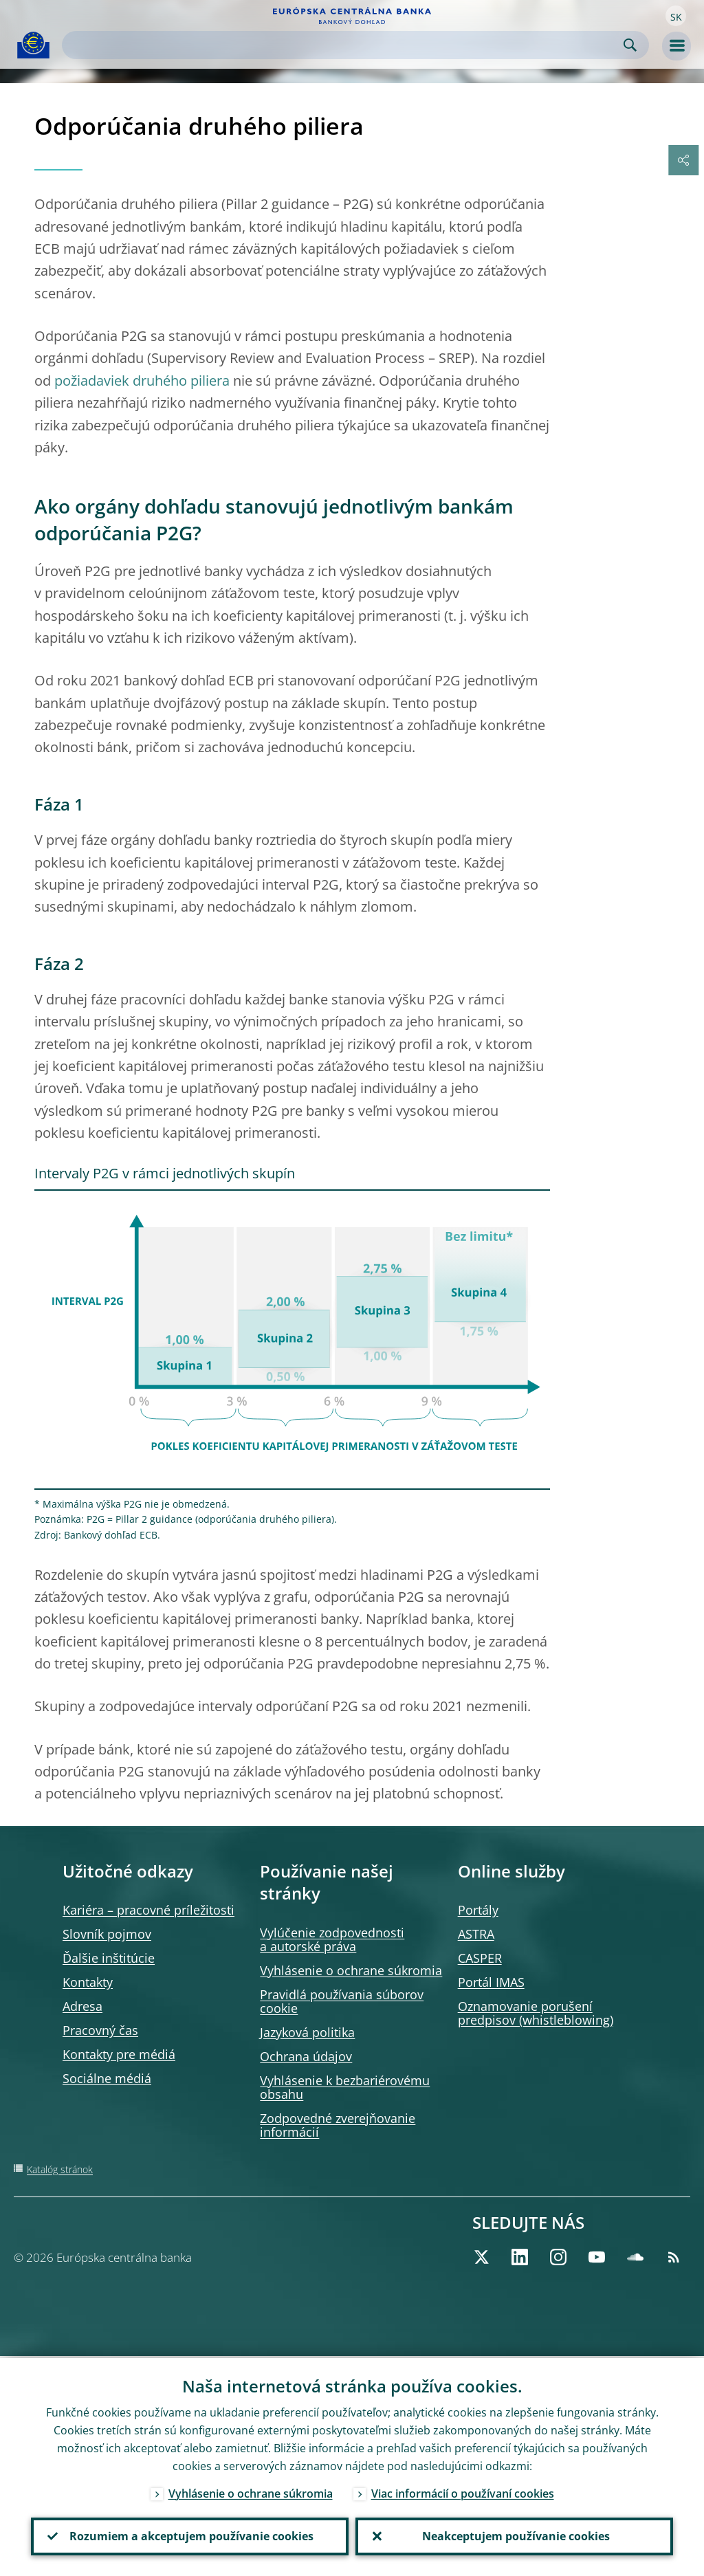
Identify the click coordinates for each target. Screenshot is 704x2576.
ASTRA (476, 1934)
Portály (478, 1910)
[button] (676, 15)
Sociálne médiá (107, 2078)
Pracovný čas (100, 2030)
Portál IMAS (491, 1982)
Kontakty (88, 1982)
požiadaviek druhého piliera (142, 380)
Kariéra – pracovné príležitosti (148, 1910)
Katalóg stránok (60, 2169)
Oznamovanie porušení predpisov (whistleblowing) (535, 2013)
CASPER (480, 1958)
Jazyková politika (307, 2032)
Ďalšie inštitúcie (109, 1958)
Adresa (82, 2006)
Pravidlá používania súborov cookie (342, 2001)
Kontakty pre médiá (119, 2054)
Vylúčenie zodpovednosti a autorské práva (332, 1939)
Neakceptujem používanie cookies (514, 2535)
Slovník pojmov (107, 1934)
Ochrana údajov (306, 2056)
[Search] (344, 45)
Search (630, 45)
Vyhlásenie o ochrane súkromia (351, 1970)
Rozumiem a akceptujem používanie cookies (190, 2535)
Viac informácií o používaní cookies (462, 2491)
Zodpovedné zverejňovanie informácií (337, 2125)
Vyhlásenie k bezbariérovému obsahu (345, 2087)
